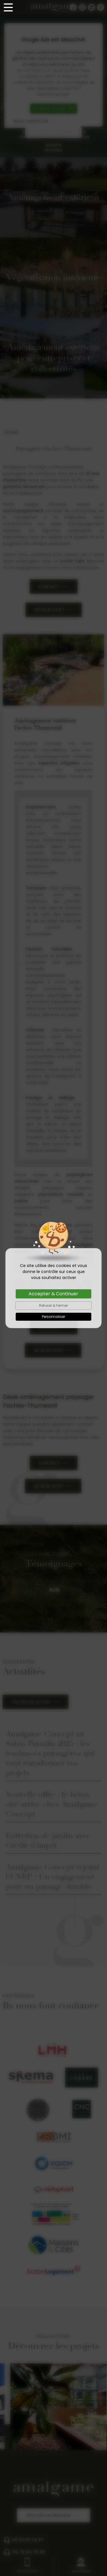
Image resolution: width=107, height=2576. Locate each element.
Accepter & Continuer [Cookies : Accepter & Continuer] (53, 1293)
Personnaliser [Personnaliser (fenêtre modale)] (53, 1316)
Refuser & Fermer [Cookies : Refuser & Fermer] (53, 1305)
